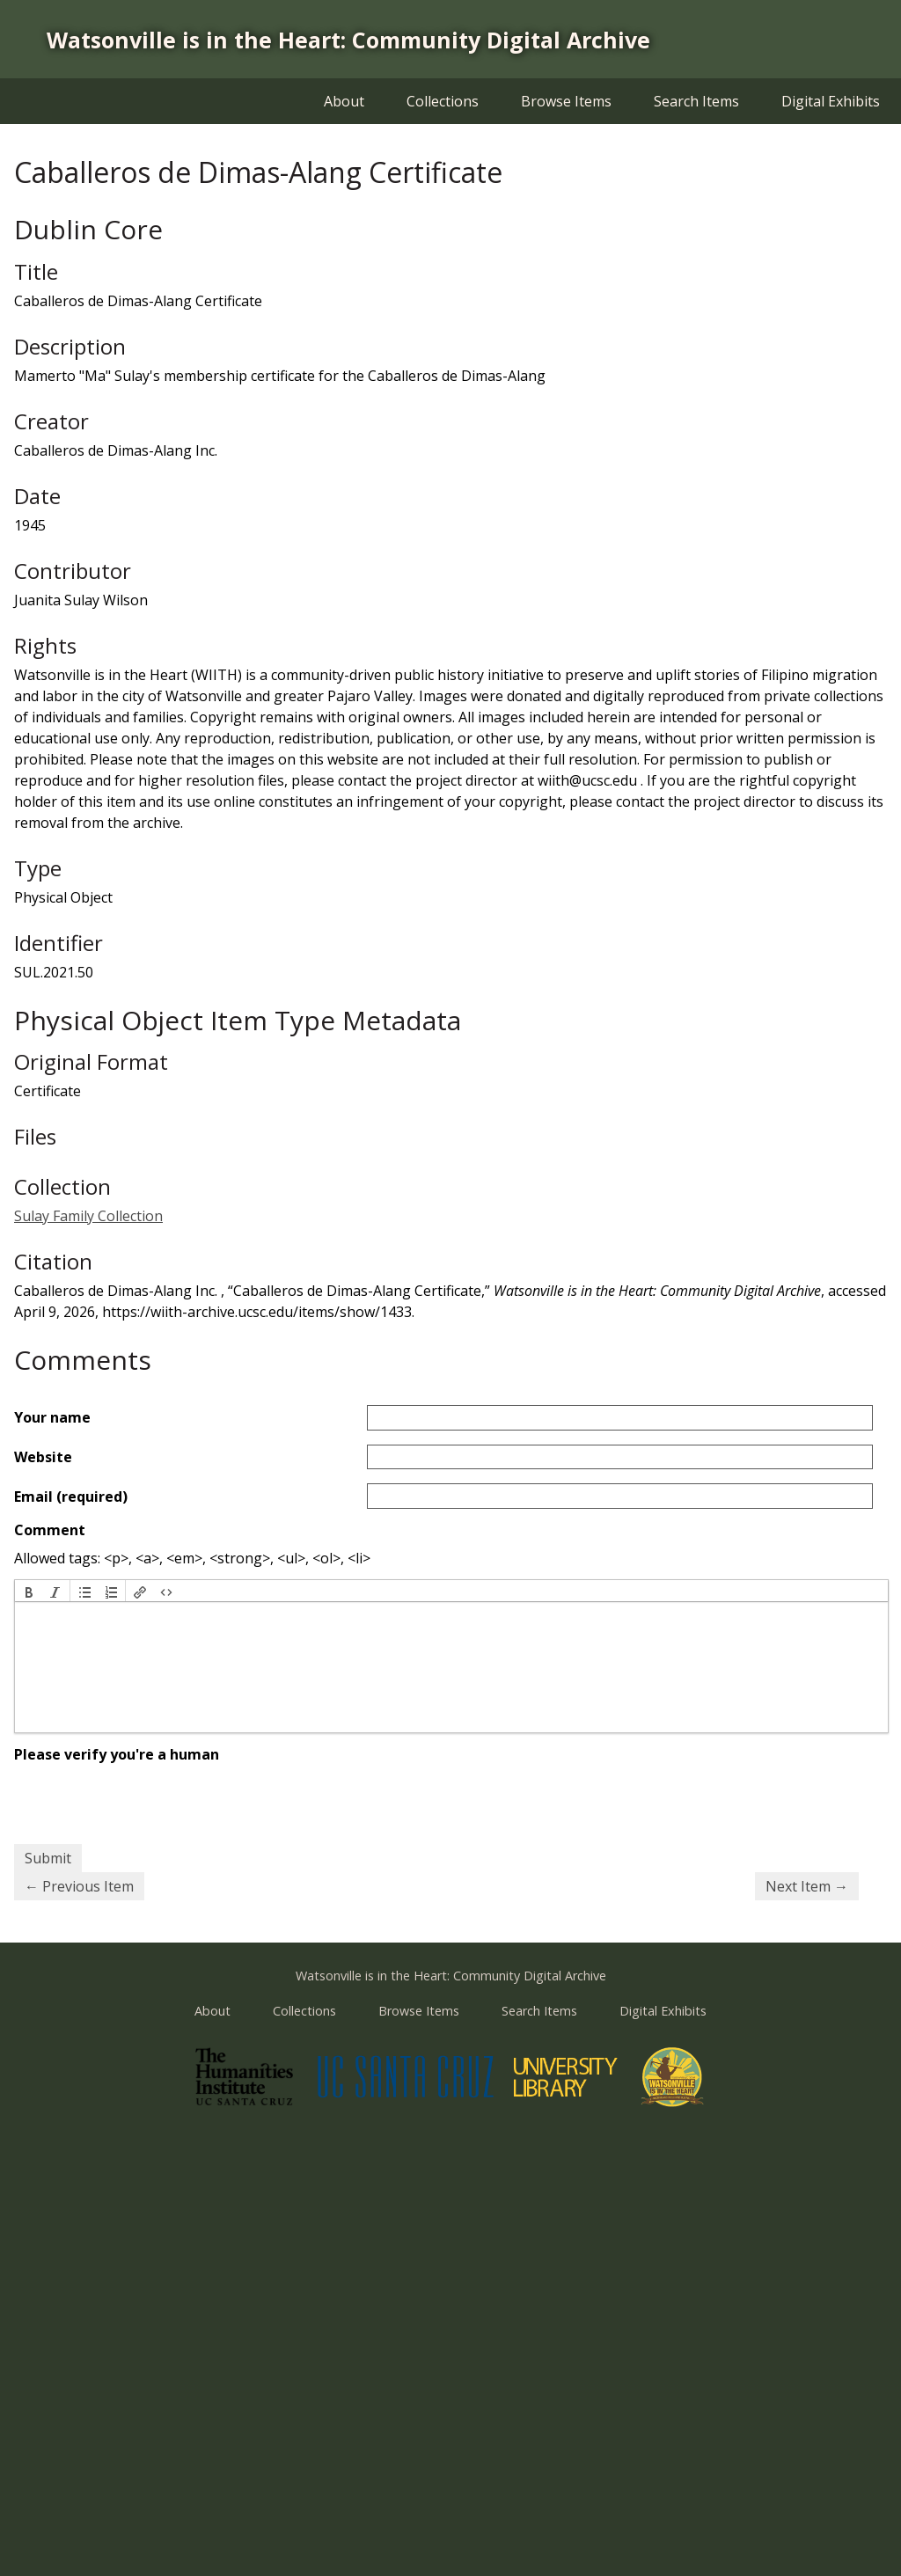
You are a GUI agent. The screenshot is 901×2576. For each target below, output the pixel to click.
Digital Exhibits (830, 101)
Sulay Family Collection (88, 1216)
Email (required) (71, 1496)
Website (43, 1457)
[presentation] (29, 1591)
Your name (52, 1417)
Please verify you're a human (116, 1754)
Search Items (696, 101)
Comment (49, 1530)
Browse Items (566, 101)
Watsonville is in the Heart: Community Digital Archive (348, 40)
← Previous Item (79, 1886)
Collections (443, 101)
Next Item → (806, 1886)
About (344, 101)
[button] (29, 1590)
